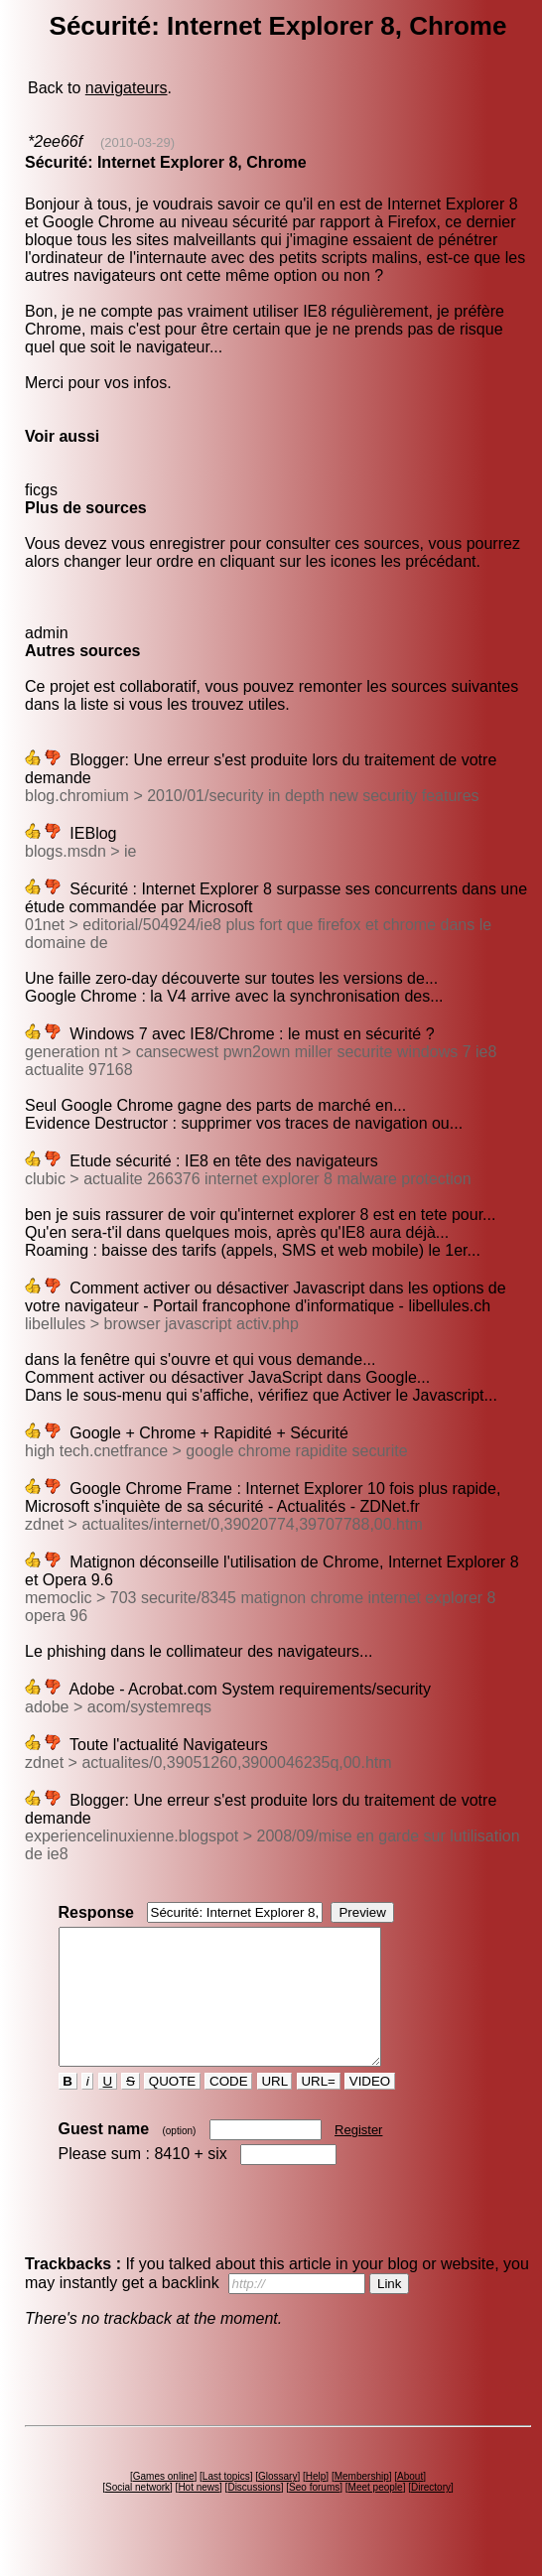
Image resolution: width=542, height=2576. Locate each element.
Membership (362, 2503)
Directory (431, 2513)
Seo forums (314, 2513)
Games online (164, 2503)
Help (316, 2503)
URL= (318, 2108)
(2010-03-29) (137, 142)
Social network (137, 2513)
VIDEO (369, 2108)
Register (358, 2156)
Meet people (375, 2513)
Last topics (226, 2503)
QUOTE (172, 2108)
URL (275, 2108)
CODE (228, 2108)
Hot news (198, 2513)
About (410, 2503)
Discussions (253, 2513)
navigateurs (126, 87)
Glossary (277, 2503)
